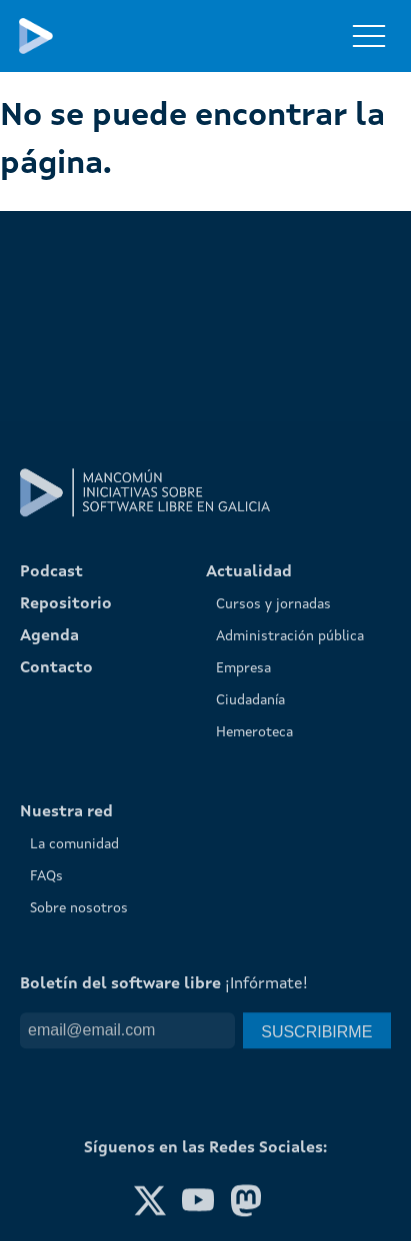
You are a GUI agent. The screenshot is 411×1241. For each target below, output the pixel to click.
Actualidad (249, 769)
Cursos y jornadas (273, 801)
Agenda (49, 833)
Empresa (243, 865)
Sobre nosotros (79, 1105)
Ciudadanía (250, 897)
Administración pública (290, 833)
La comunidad (74, 1041)
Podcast (51, 769)
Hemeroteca (254, 929)
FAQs (46, 1073)
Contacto (56, 865)
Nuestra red (66, 1009)
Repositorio (66, 801)
